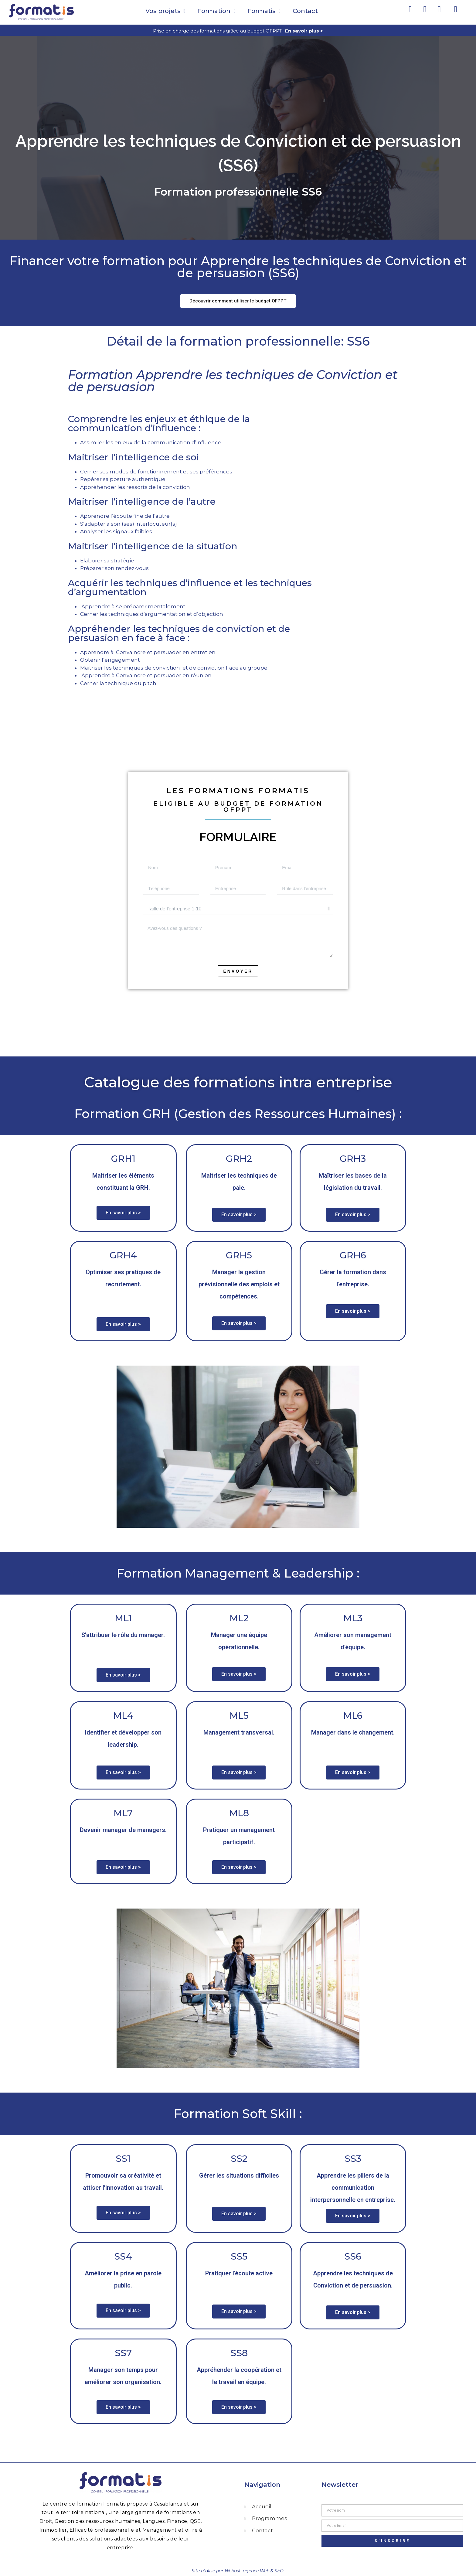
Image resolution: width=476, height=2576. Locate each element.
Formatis (263, 10)
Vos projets (165, 10)
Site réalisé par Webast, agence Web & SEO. (238, 2571)
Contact (305, 11)
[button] (238, 301)
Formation (216, 10)
